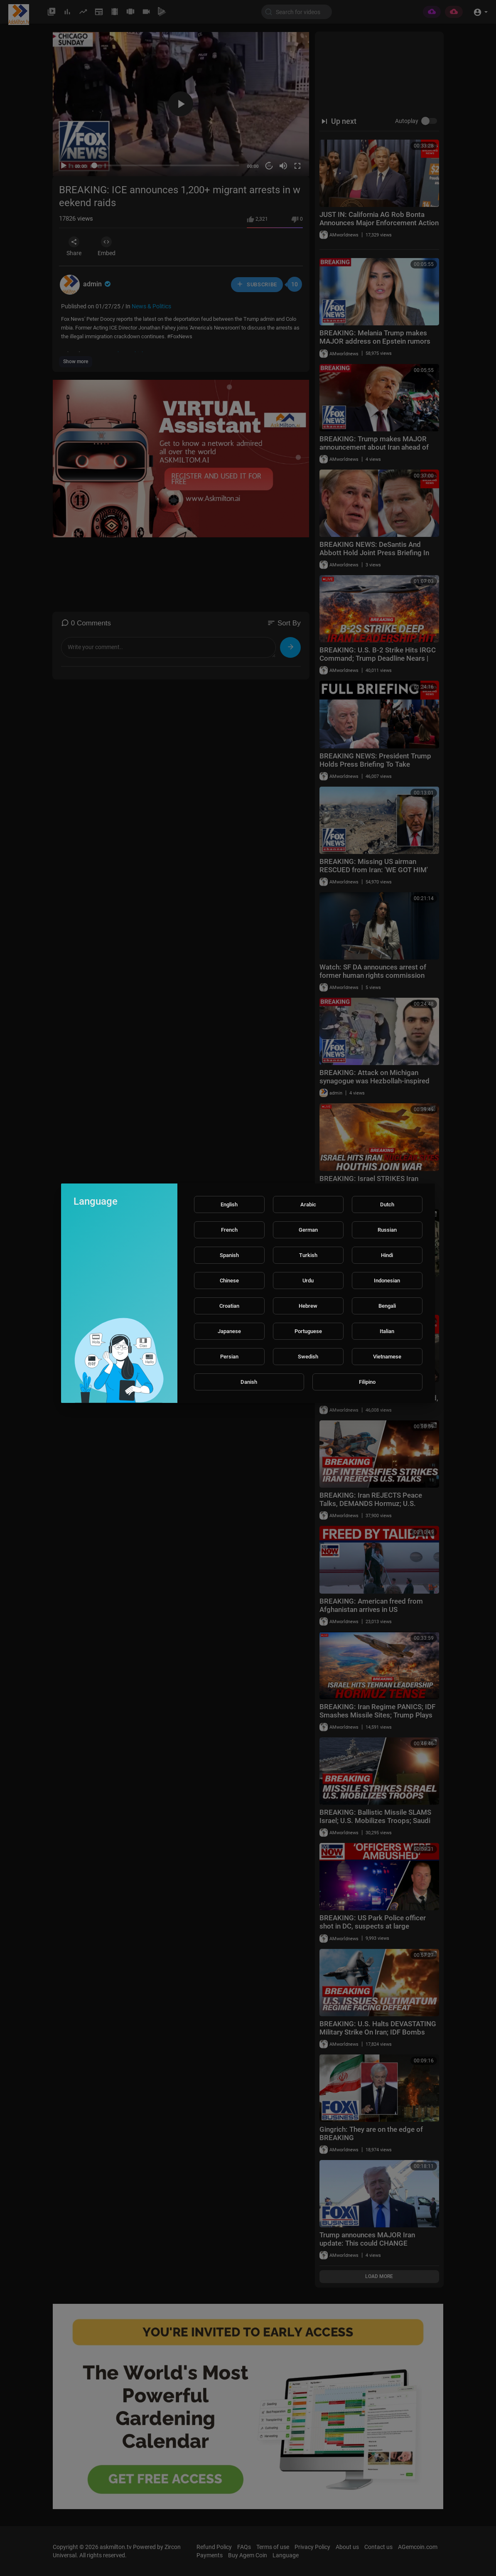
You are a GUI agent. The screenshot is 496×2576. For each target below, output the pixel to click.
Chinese (229, 1280)
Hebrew (308, 1306)
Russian (387, 1230)
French (229, 1230)
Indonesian (387, 1280)
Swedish (308, 1356)
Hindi (387, 1255)
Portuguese (308, 1331)
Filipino (367, 1382)
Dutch (387, 1204)
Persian (229, 1356)
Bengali (387, 1306)
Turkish (308, 1255)
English (229, 1204)
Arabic (308, 1204)
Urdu (308, 1280)
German (308, 1230)
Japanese (229, 1331)
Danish (249, 1382)
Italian (387, 1331)
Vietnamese (387, 1356)
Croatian (229, 1306)
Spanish (229, 1255)
